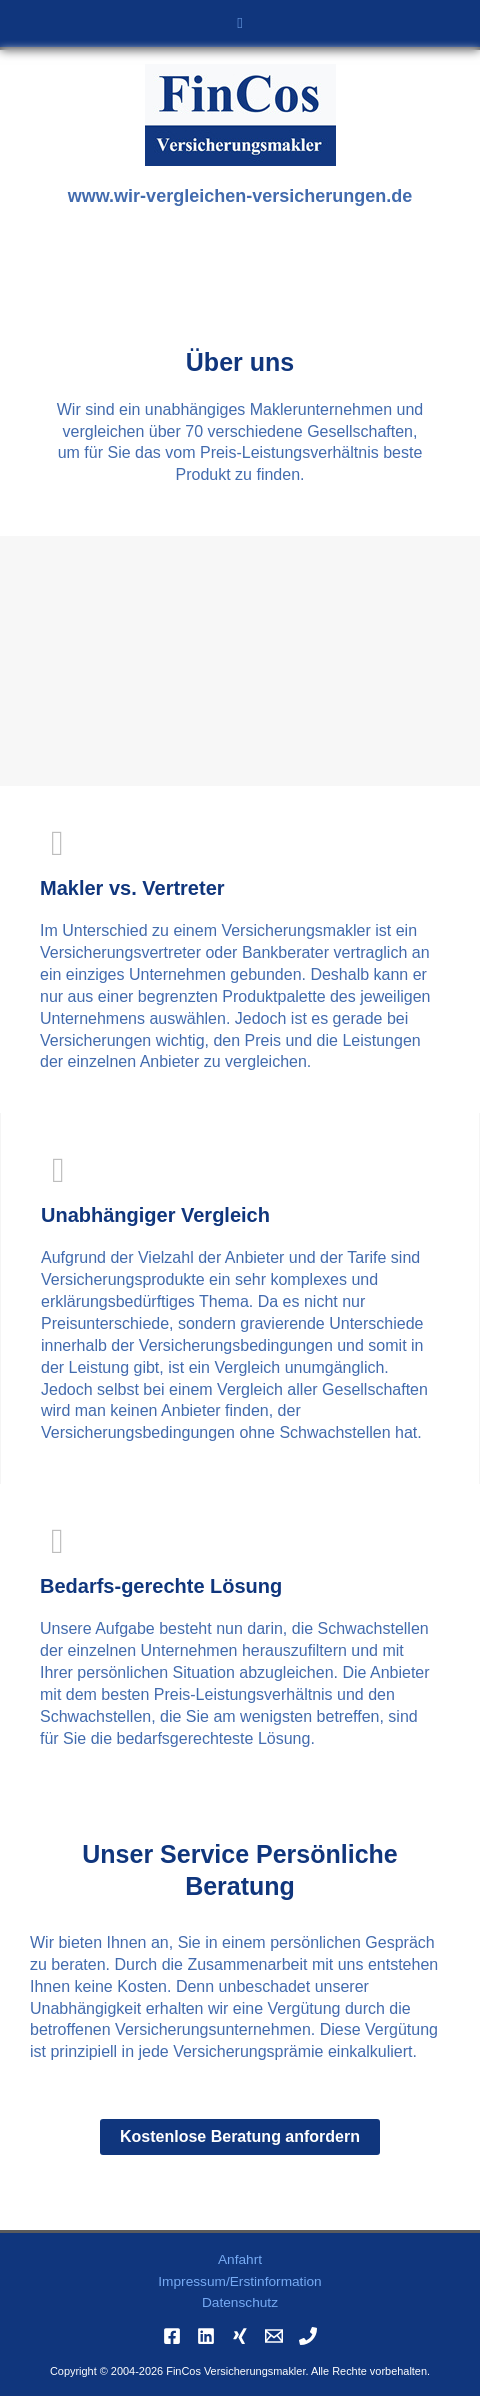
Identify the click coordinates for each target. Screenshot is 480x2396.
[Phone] (308, 2336)
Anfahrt (240, 2259)
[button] (240, 23)
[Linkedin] (206, 2336)
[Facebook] (172, 2336)
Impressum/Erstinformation (239, 2281)
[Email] (274, 2336)
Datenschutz (240, 2302)
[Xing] (240, 2336)
